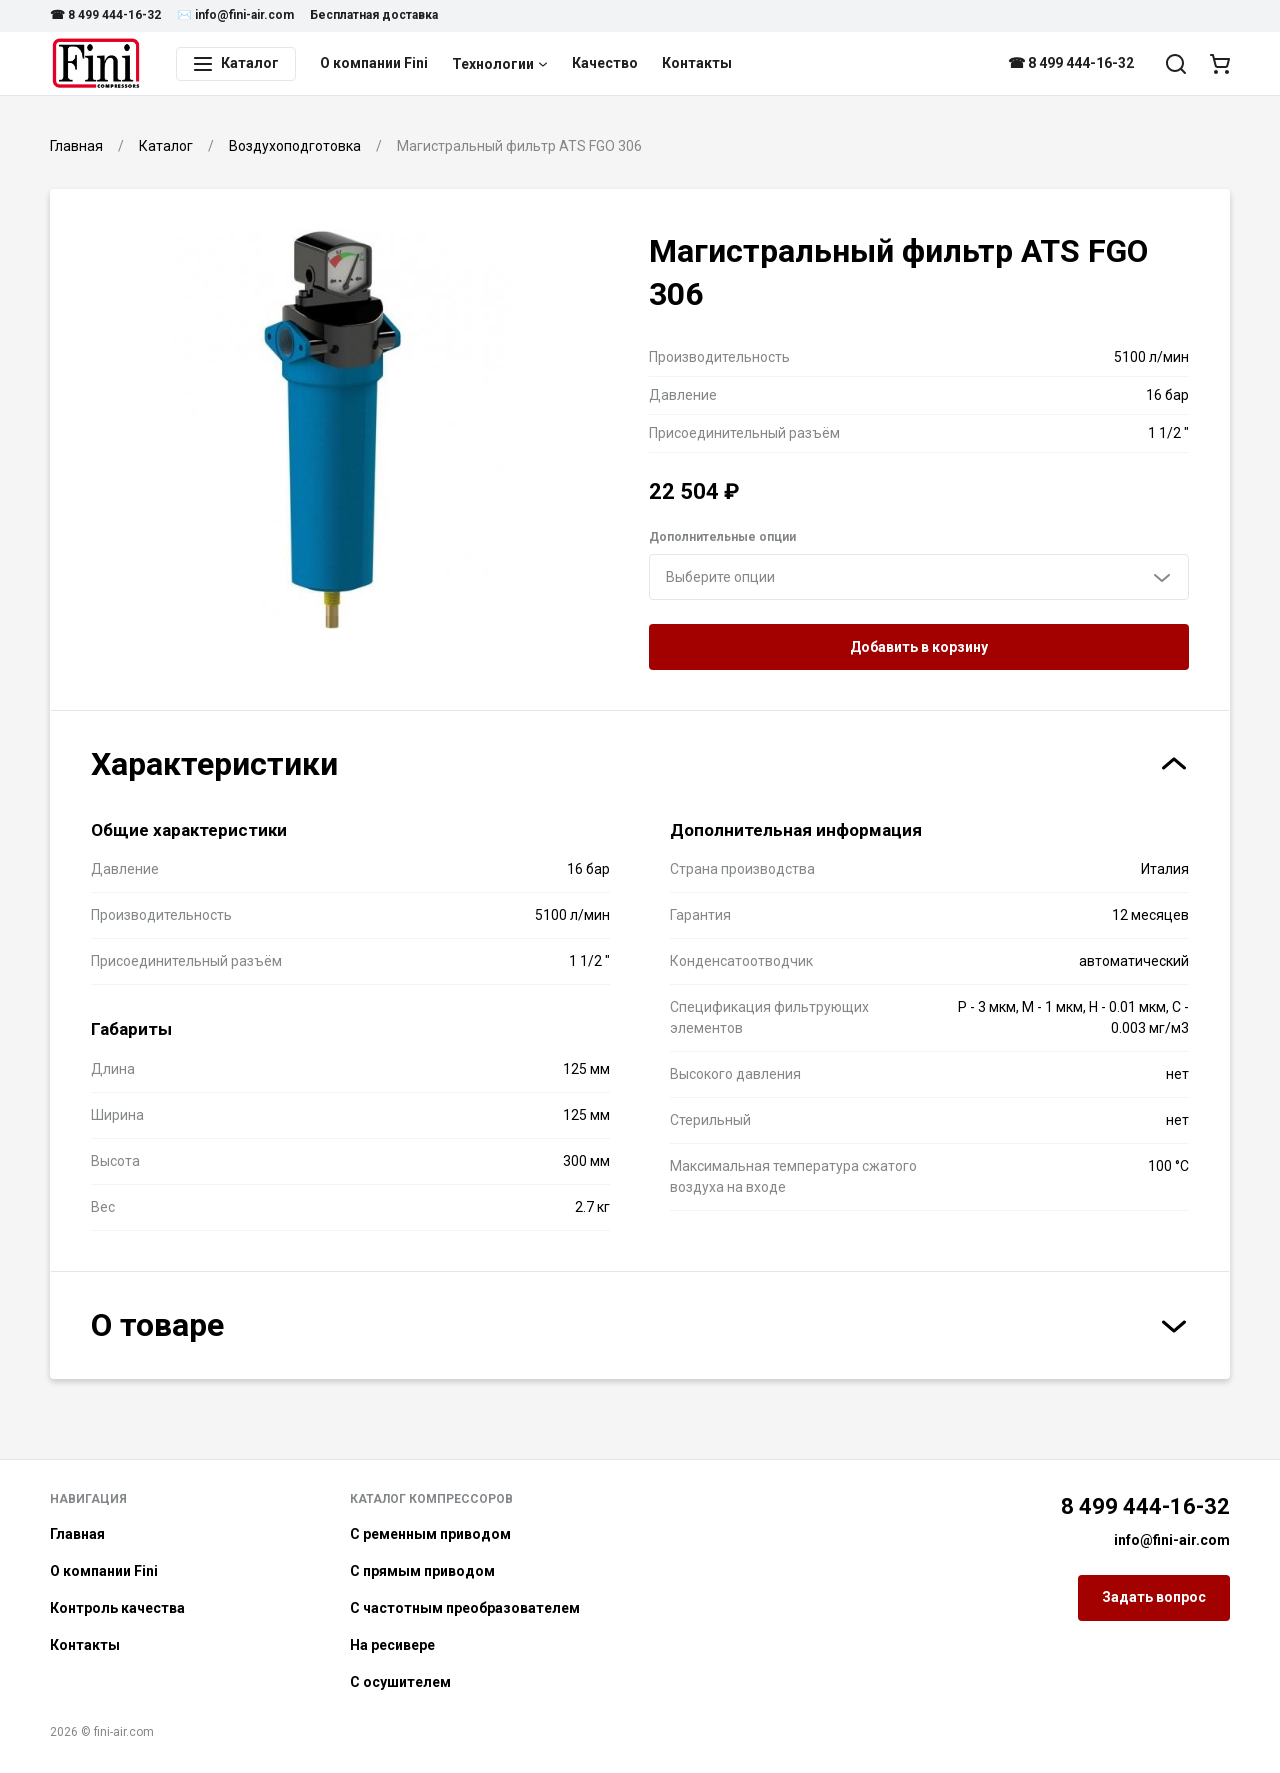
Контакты (697, 63)
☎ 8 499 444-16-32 (105, 15)
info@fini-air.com (1172, 1540)
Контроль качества (117, 1608)
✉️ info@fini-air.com (235, 15)
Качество (605, 63)
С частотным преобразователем (465, 1608)
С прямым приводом (422, 1571)
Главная (77, 1534)
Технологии (500, 64)
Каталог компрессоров (431, 1499)
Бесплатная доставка (374, 15)
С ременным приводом (430, 1534)
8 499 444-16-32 (1145, 1506)
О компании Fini (374, 63)
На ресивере (392, 1645)
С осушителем (400, 1682)
